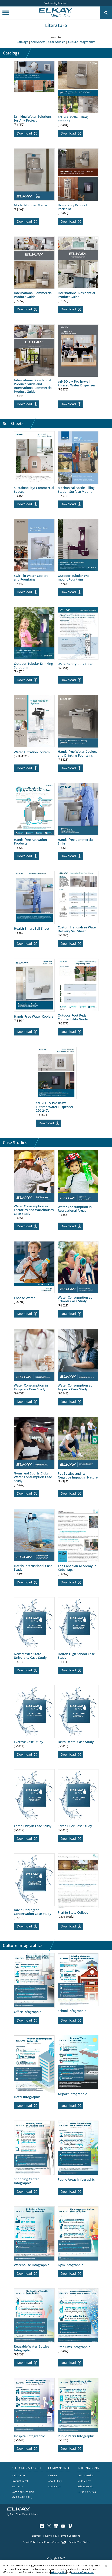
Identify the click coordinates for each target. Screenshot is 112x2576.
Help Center (19, 2475)
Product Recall (20, 2481)
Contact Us (54, 2486)
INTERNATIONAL (88, 2468)
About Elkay (55, 2481)
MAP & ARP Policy (22, 2497)
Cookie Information (82, 2572)
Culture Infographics (81, 42)
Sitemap (36, 2535)
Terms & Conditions (70, 2535)
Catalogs (22, 42)
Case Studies (56, 42)
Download (27, 133)
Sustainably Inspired (56, 3)
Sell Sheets (38, 42)
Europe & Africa (86, 2492)
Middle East (84, 2481)
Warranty (17, 2486)
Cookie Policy (30, 2542)
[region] (56, 2568)
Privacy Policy (50, 2535)
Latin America (85, 2475)
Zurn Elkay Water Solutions (24, 2514)
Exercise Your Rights (78, 2542)
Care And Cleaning (23, 2492)
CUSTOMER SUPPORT (26, 2468)
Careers (52, 2475)
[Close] (106, 2566)
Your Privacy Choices (49, 2542)
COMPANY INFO (59, 2468)
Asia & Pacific (85, 2486)
